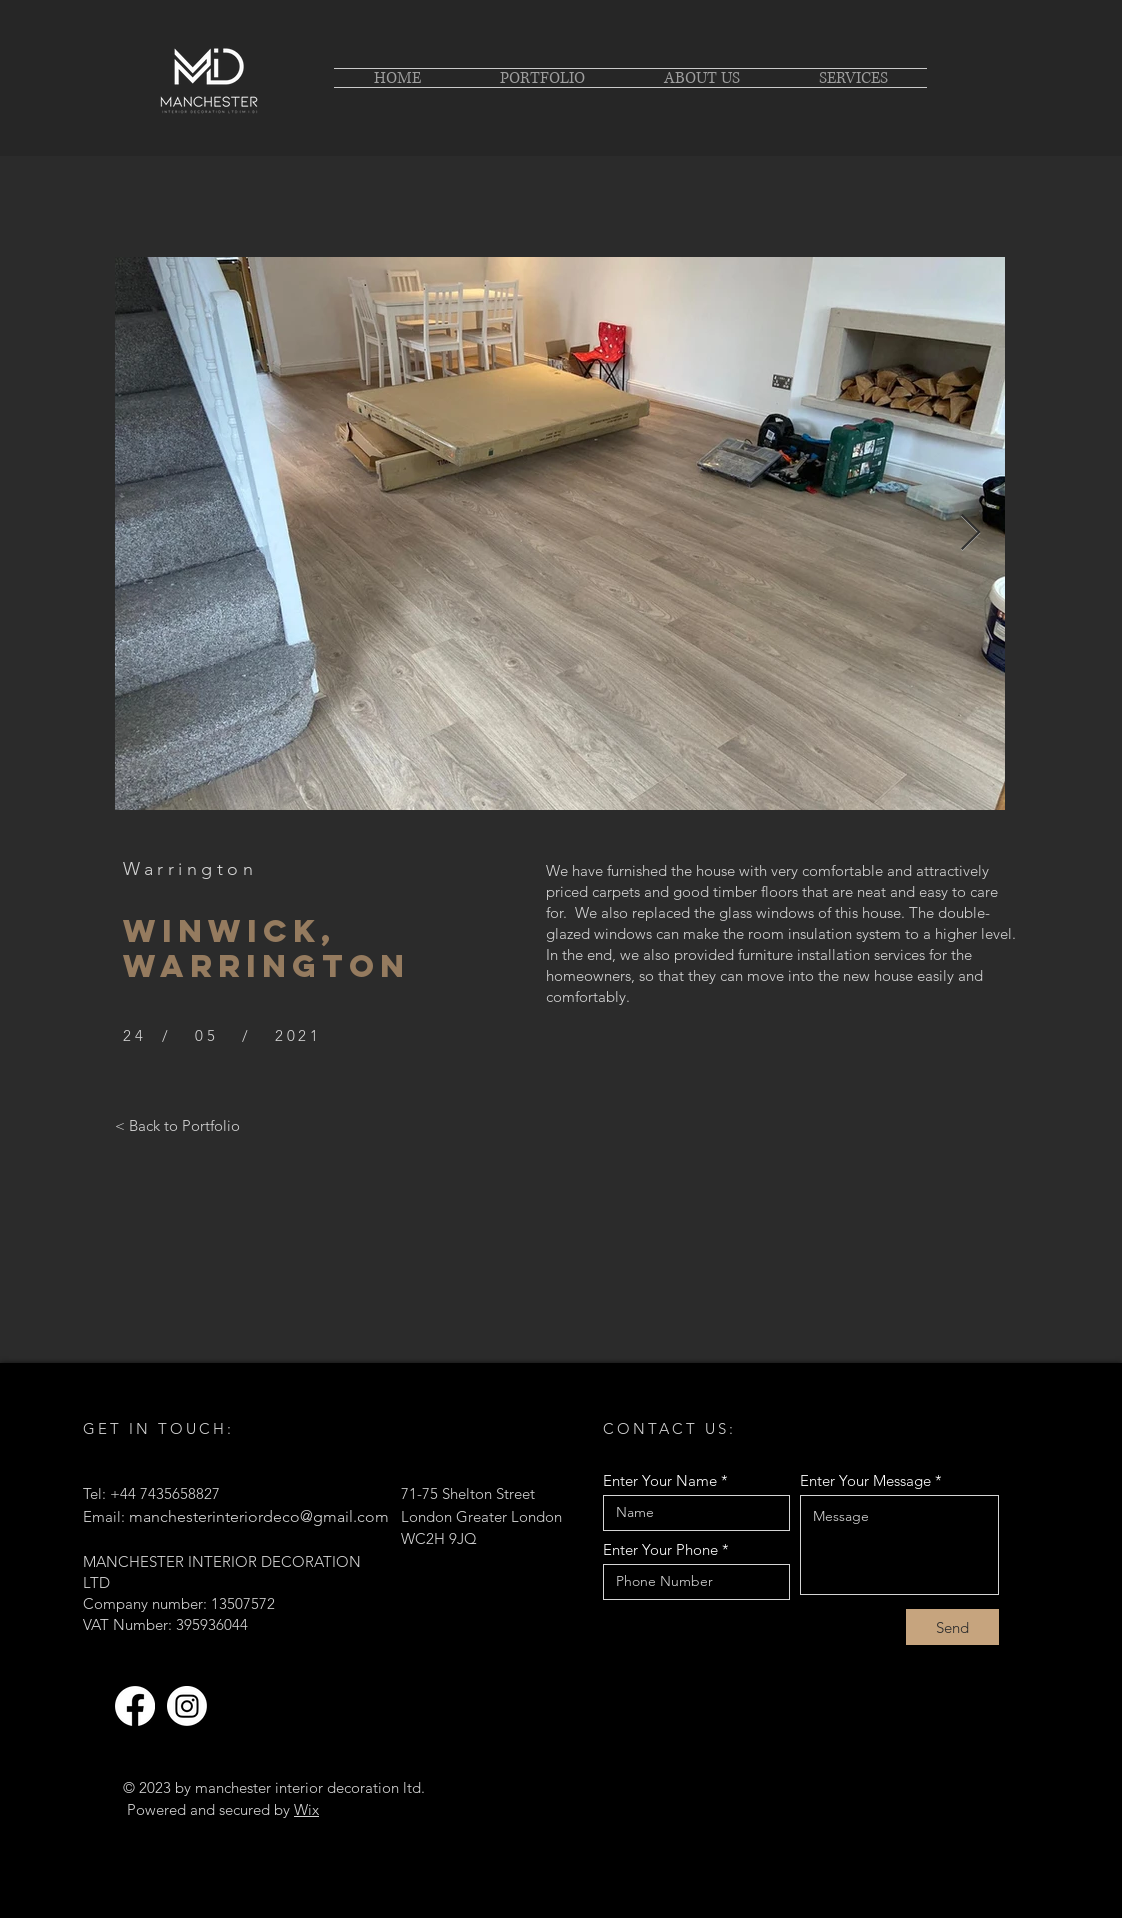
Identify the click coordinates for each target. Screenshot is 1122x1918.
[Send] (952, 1627)
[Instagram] (187, 1706)
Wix (306, 1809)
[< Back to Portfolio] (177, 1125)
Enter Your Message (865, 1480)
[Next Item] (970, 533)
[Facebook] (135, 1706)
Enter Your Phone (660, 1549)
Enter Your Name (660, 1480)
